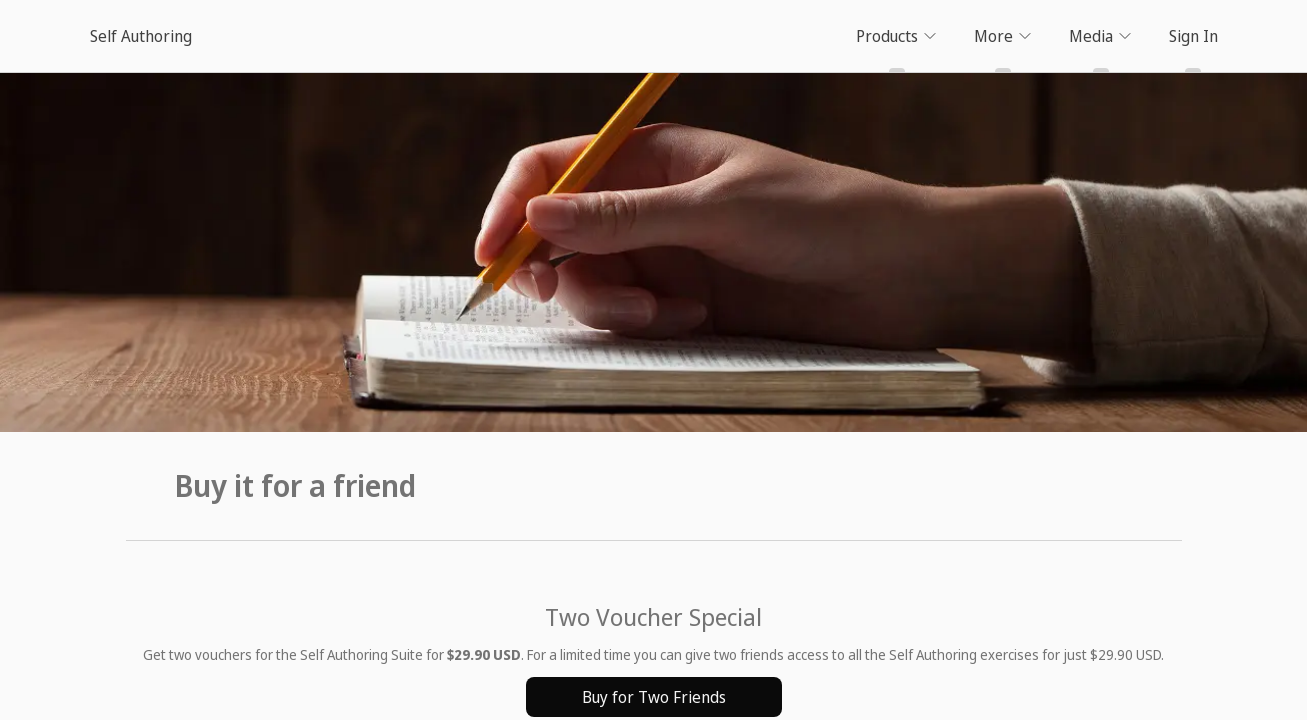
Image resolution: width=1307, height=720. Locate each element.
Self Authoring (141, 36)
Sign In (1193, 36)
